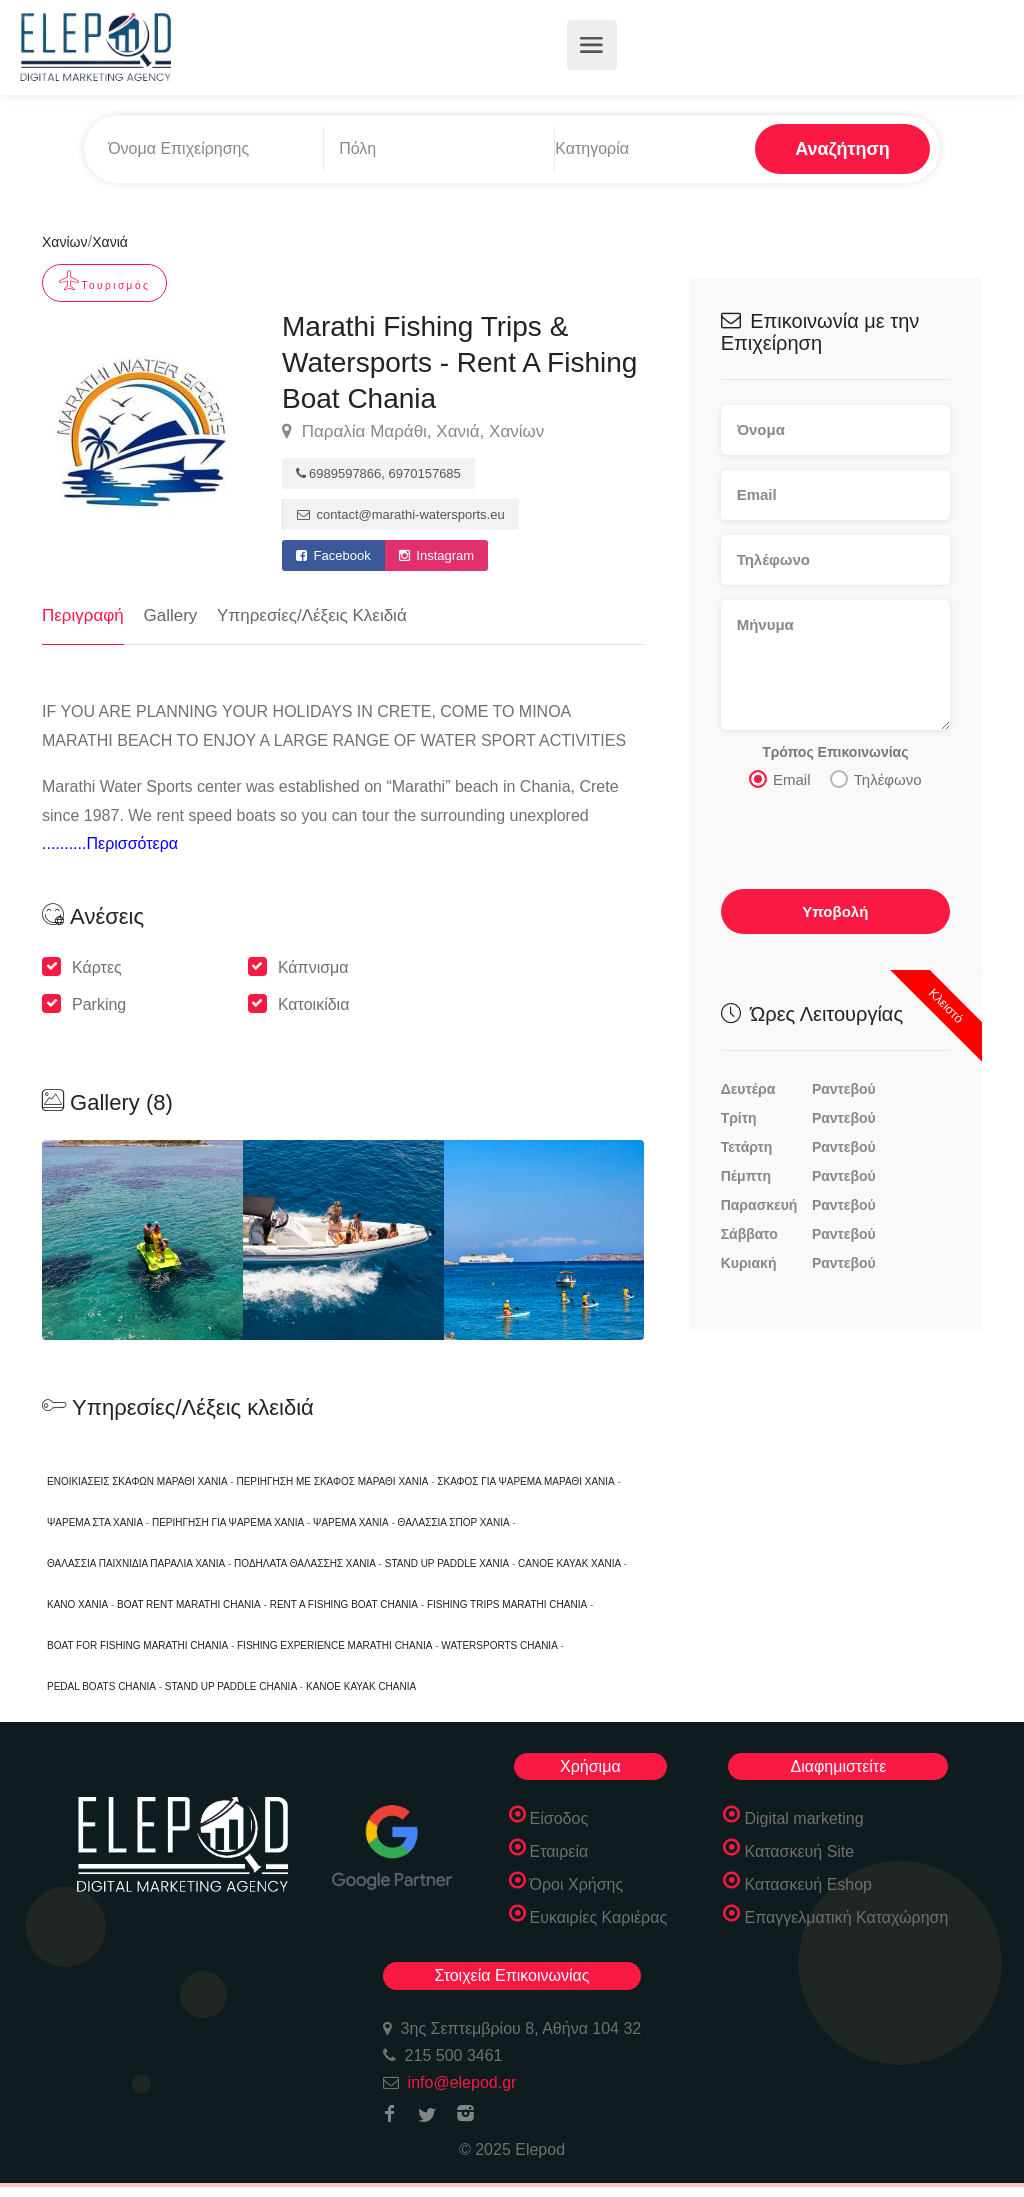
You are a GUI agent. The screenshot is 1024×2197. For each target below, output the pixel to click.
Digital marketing (803, 1818)
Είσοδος (559, 1818)
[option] (343, 1240)
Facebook (333, 555)
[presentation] (836, 835)
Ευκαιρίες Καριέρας (599, 1917)
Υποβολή (835, 911)
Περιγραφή (83, 615)
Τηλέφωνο (876, 779)
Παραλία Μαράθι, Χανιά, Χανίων (413, 432)
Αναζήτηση (842, 149)
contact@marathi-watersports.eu (401, 514)
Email (780, 779)
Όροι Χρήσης (577, 1884)
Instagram (436, 555)
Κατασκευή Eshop (808, 1884)
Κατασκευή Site (799, 1851)
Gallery (171, 615)
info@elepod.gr (462, 2082)
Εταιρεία (559, 1851)
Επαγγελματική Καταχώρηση (846, 1917)
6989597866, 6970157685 (378, 473)
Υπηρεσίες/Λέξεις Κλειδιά (312, 615)
